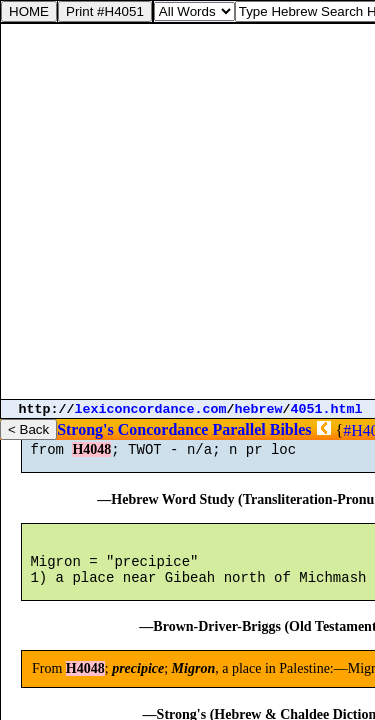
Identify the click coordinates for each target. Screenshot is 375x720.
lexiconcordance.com (151, 409)
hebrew (259, 409)
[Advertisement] (187, 211)
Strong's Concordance (132, 429)
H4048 (91, 458)
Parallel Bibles (261, 429)
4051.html (327, 409)
